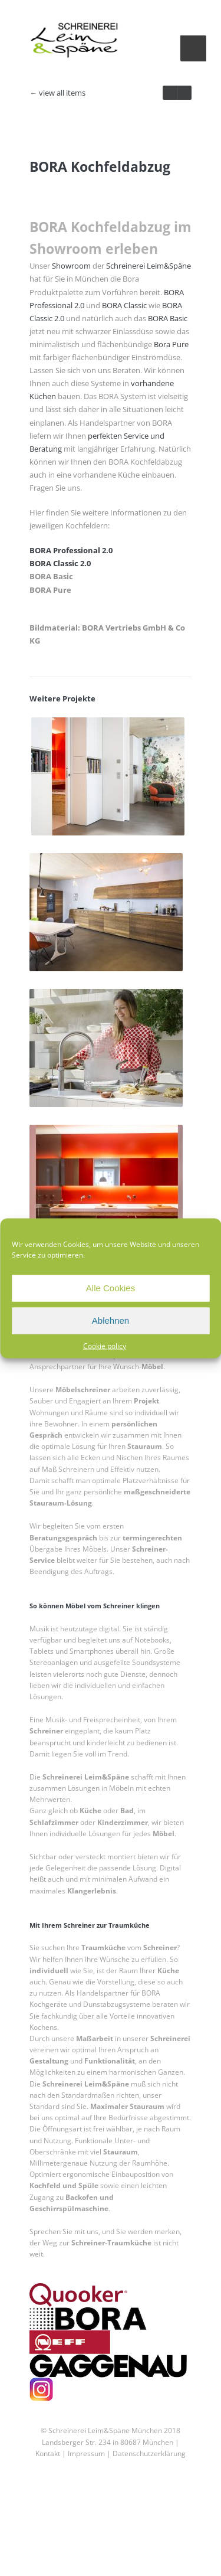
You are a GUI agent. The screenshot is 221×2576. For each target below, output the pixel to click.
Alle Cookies (110, 1288)
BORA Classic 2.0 (60, 672)
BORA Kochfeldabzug (99, 274)
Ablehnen (110, 1320)
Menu (193, 48)
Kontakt (47, 2562)
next (170, 93)
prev (184, 93)
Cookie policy (104, 1345)
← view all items (57, 93)
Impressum (85, 2562)
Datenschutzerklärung (149, 2562)
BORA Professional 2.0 (71, 659)
